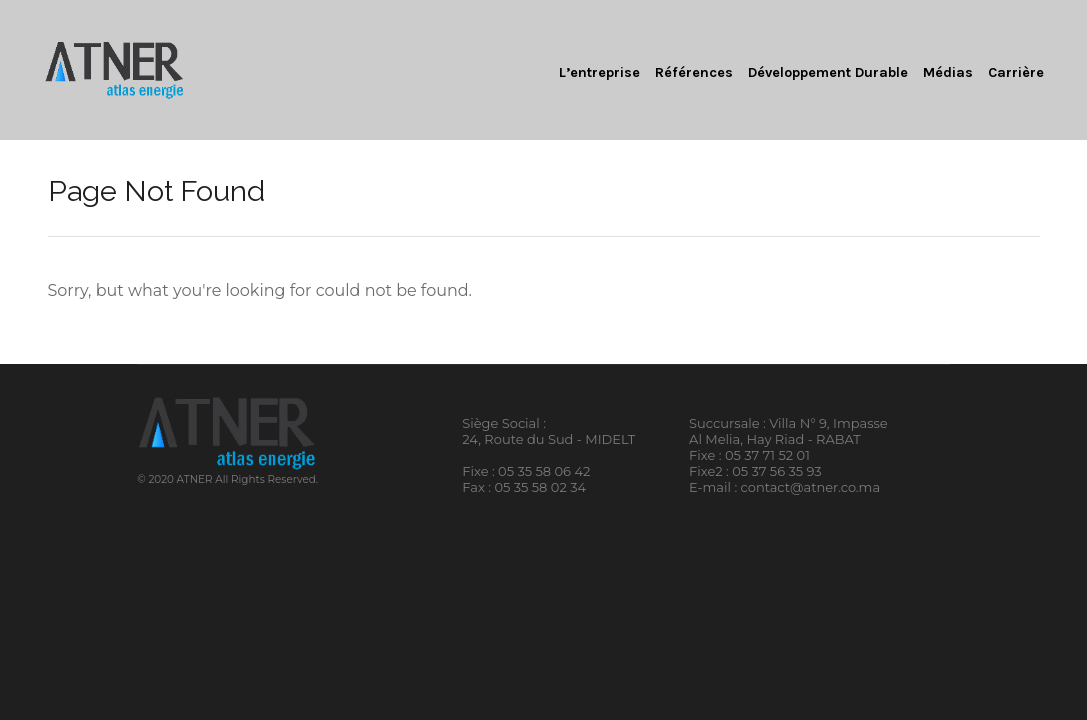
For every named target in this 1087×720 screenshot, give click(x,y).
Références (694, 72)
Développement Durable (828, 72)
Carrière (1016, 72)
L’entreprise (599, 72)
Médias (948, 72)
